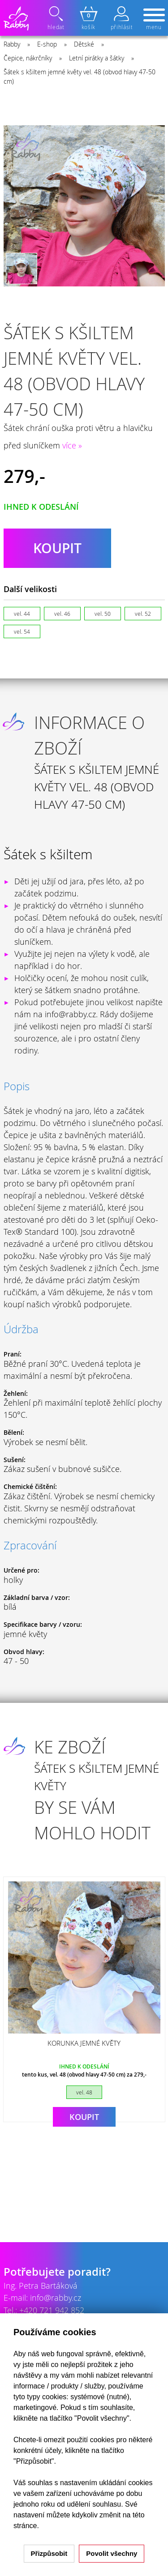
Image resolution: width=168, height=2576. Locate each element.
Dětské (84, 44)
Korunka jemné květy (84, 2043)
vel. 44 (22, 613)
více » (72, 445)
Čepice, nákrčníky (28, 58)
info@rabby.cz (55, 2297)
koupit (57, 548)
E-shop (47, 44)
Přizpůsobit (49, 2553)
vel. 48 (84, 2092)
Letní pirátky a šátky (96, 58)
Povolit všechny (111, 2553)
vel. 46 (62, 613)
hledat (57, 18)
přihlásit (121, 18)
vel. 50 (103, 613)
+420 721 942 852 (51, 2310)
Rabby (12, 44)
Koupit (84, 2116)
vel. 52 (143, 613)
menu (154, 19)
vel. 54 (22, 631)
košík (88, 18)
